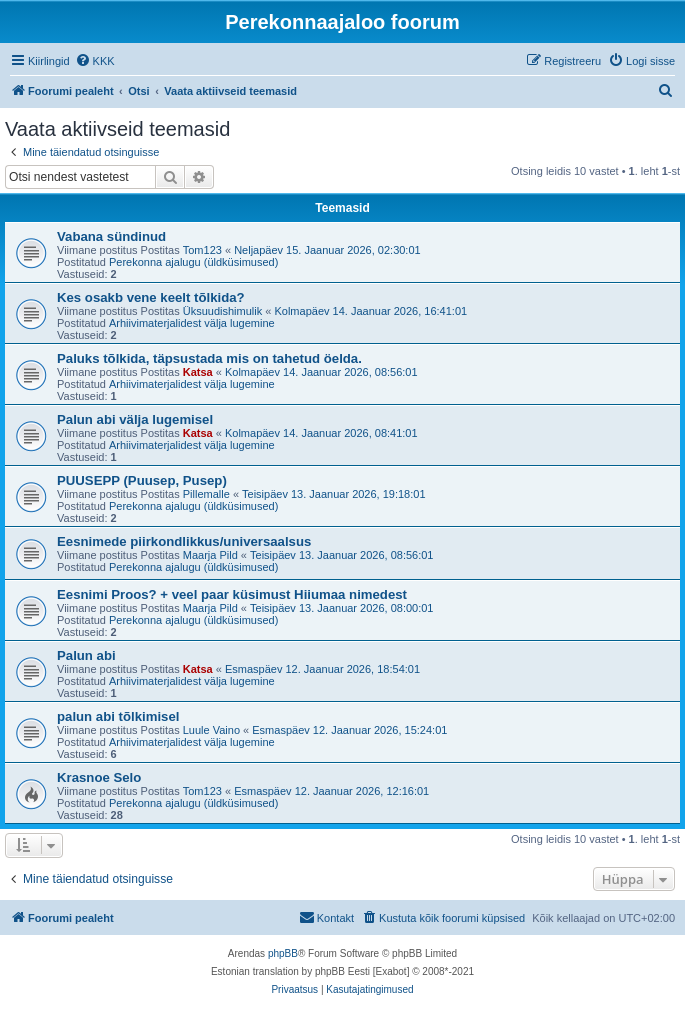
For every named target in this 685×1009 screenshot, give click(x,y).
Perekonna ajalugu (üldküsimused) (193, 262)
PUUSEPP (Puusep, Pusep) (142, 480)
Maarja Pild (210, 555)
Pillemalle (206, 494)
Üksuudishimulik (222, 311)
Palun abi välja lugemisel (135, 419)
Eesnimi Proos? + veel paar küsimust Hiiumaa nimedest (232, 594)
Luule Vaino (211, 730)
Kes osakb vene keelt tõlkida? (151, 297)
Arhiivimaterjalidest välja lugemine (192, 323)
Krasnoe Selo (99, 777)
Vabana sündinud (111, 236)
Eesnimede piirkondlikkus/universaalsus (184, 541)
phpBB (283, 953)
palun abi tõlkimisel (118, 716)
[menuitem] (95, 61)
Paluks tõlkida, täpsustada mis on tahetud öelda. (209, 358)
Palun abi (86, 655)
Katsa (198, 372)
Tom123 (202, 250)
